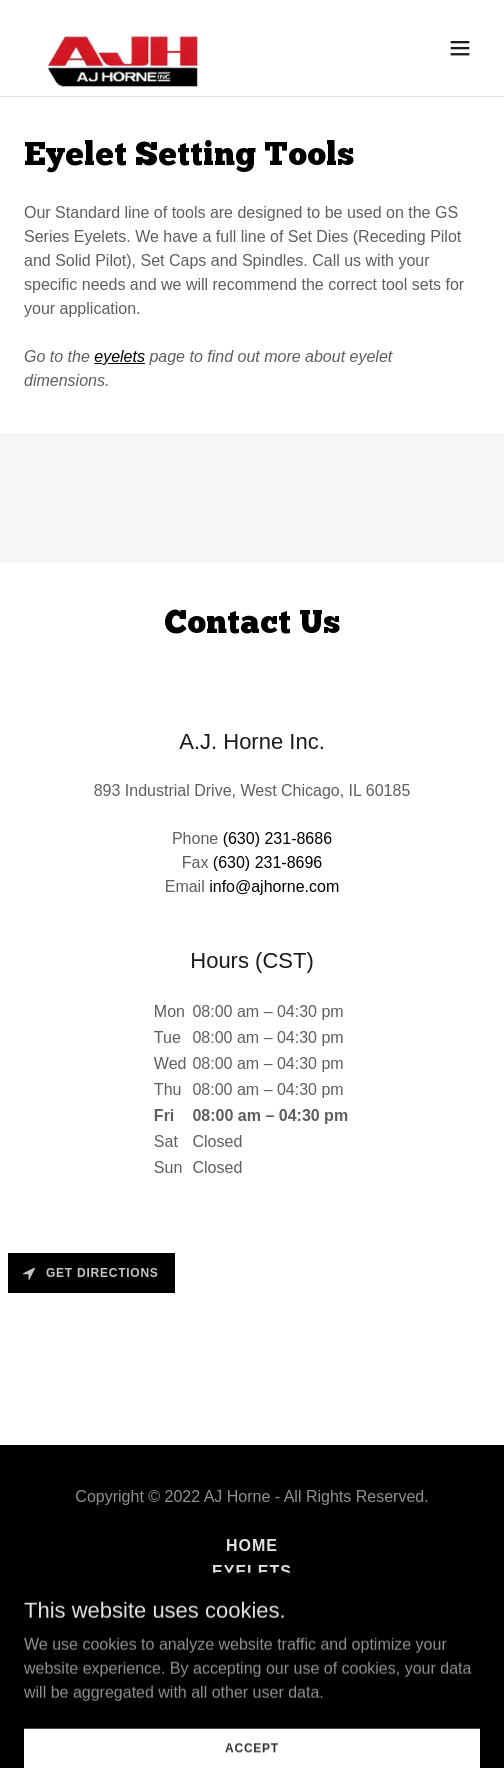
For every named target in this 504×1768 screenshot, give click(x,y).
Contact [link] (252, 1649)
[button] (460, 48)
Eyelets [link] (252, 1571)
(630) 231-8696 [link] (267, 862)
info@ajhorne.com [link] (274, 886)
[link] (118, 48)
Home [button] (252, 1545)
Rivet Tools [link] (251, 1597)
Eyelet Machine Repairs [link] (252, 1623)
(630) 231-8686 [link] (277, 838)
